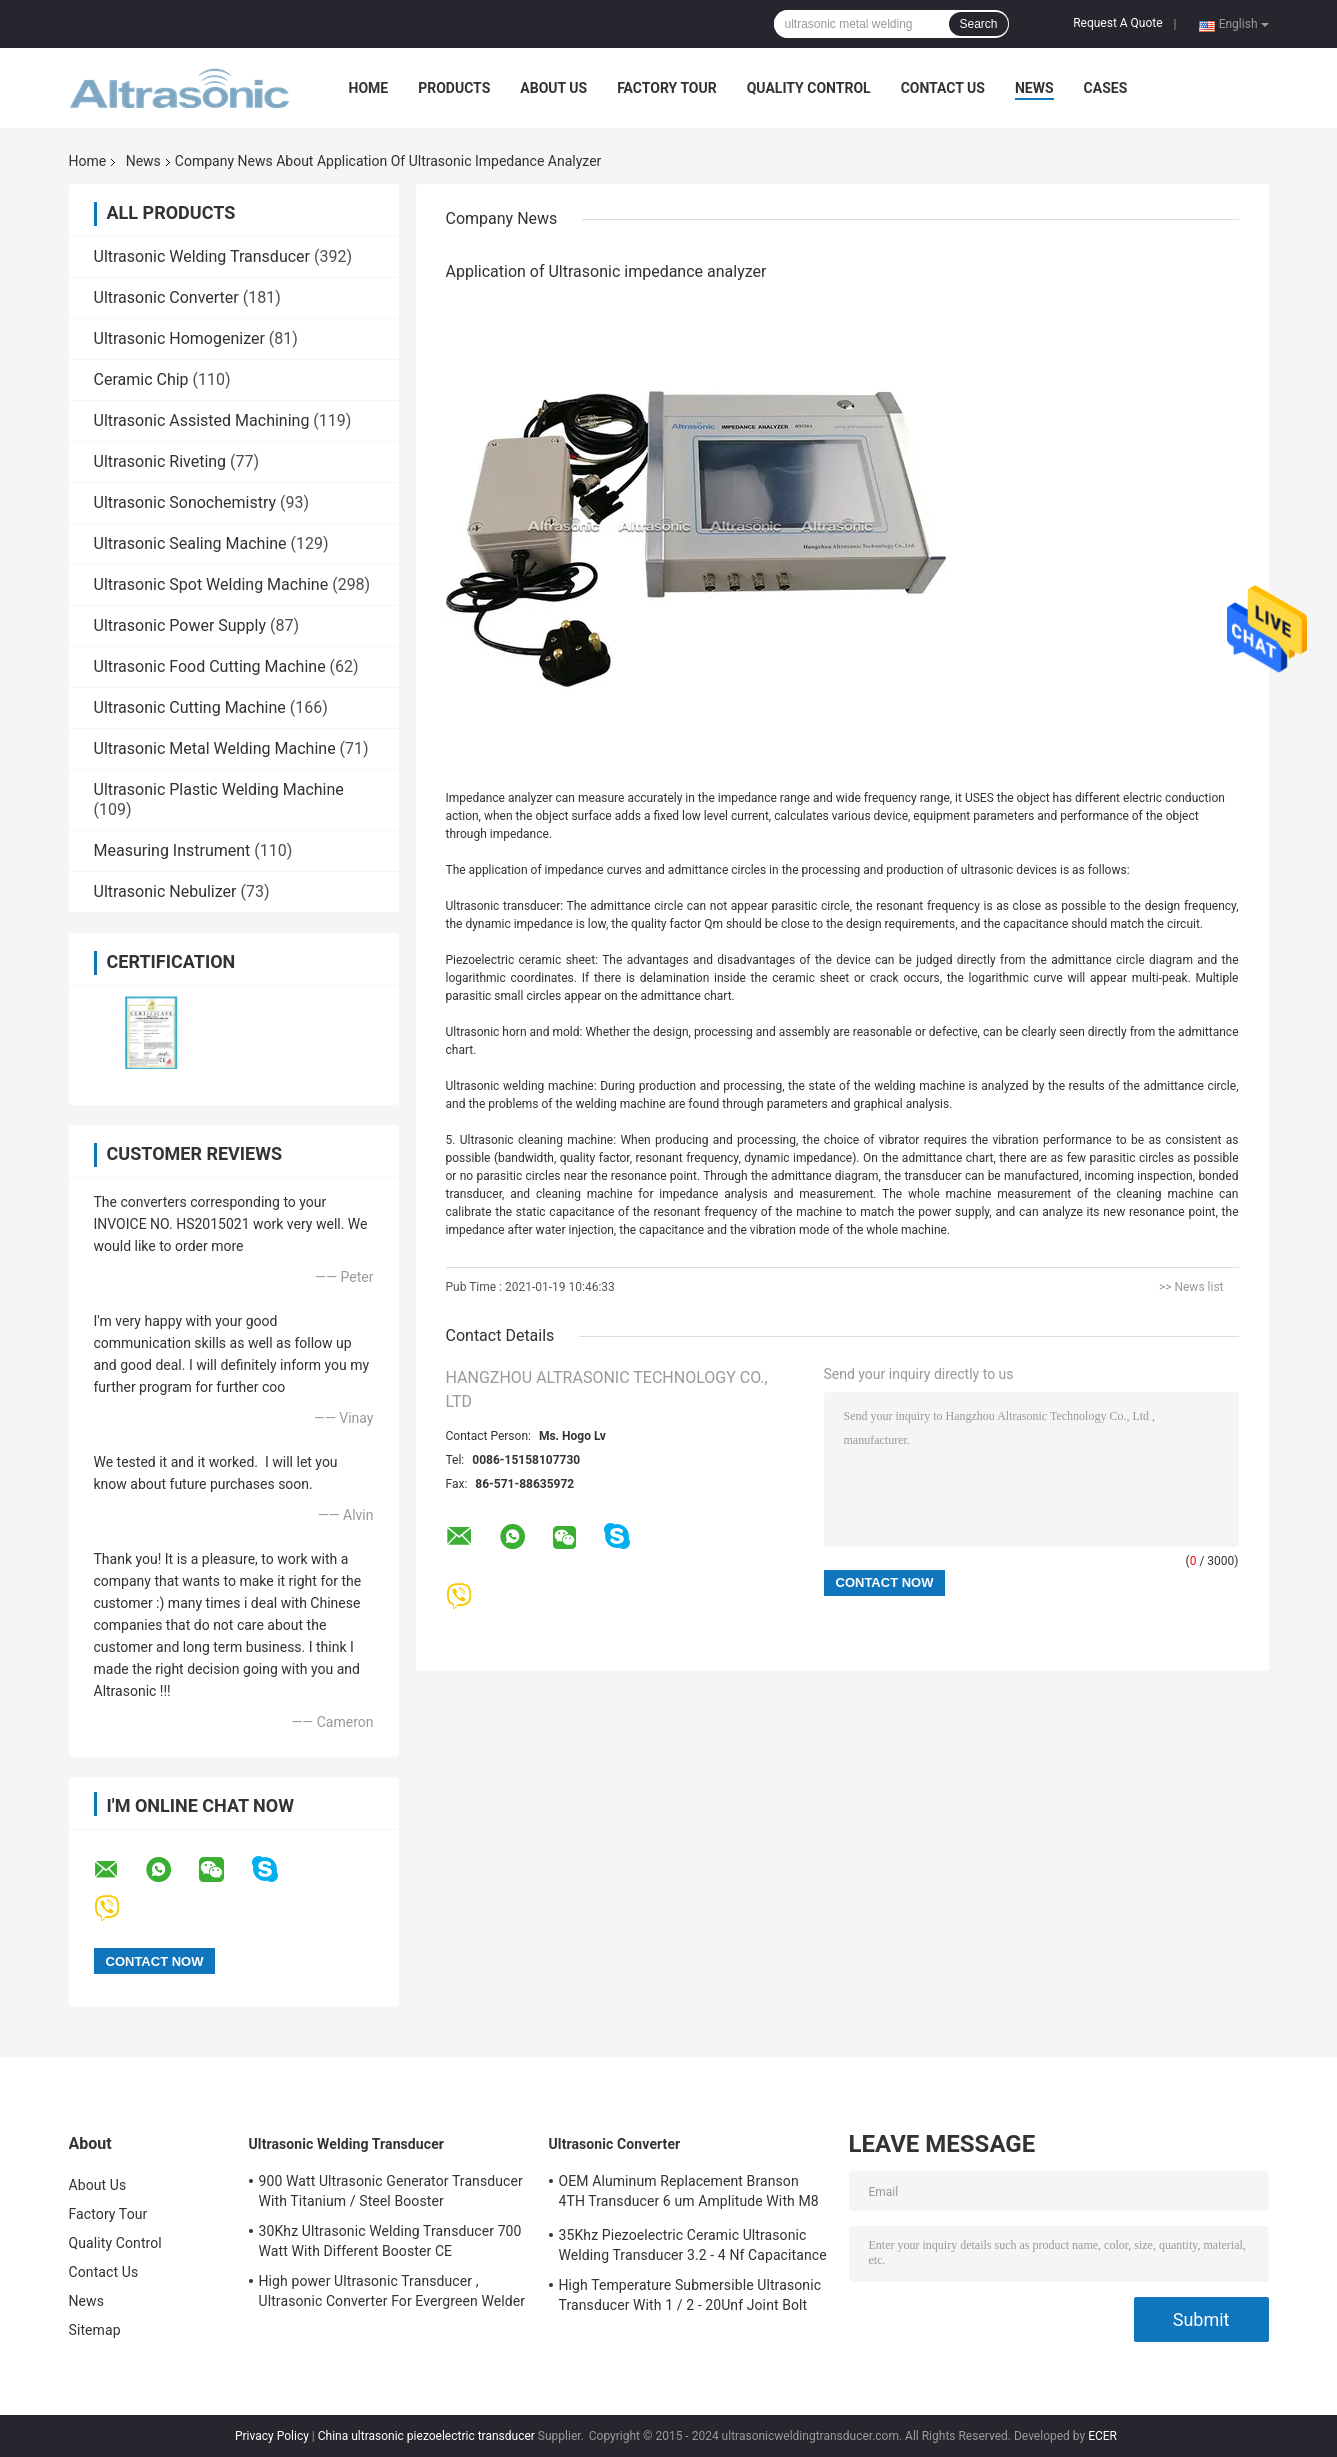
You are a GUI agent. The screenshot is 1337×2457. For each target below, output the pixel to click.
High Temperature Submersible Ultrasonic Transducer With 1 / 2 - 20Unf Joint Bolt (690, 2295)
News (1034, 88)
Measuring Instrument (172, 850)
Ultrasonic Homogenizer (179, 338)
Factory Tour (667, 88)
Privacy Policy (272, 2436)
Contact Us (943, 88)
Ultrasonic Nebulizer (165, 891)
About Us (553, 88)
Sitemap (95, 2330)
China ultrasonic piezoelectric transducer (426, 2436)
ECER (1102, 2436)
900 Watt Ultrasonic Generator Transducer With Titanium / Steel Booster (391, 2191)
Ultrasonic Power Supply (180, 625)
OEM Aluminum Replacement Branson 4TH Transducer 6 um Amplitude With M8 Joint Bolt (689, 2194)
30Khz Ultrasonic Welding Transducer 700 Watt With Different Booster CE (390, 2241)
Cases (1106, 88)
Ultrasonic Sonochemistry (185, 502)
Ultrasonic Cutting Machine (190, 707)
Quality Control (809, 88)
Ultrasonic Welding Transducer (202, 256)
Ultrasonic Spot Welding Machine (211, 584)
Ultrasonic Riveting (160, 461)
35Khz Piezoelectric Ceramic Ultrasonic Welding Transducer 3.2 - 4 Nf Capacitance (693, 2245)
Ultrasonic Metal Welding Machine (215, 748)
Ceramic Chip (141, 379)
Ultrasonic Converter (166, 297)
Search (978, 24)
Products (454, 88)
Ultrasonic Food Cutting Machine (210, 666)
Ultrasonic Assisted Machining (202, 420)
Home (369, 88)
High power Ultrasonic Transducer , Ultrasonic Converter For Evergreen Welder (392, 2291)
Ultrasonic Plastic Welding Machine (219, 789)
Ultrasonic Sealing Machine (190, 543)
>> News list (1191, 1287)
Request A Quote (1117, 23)
